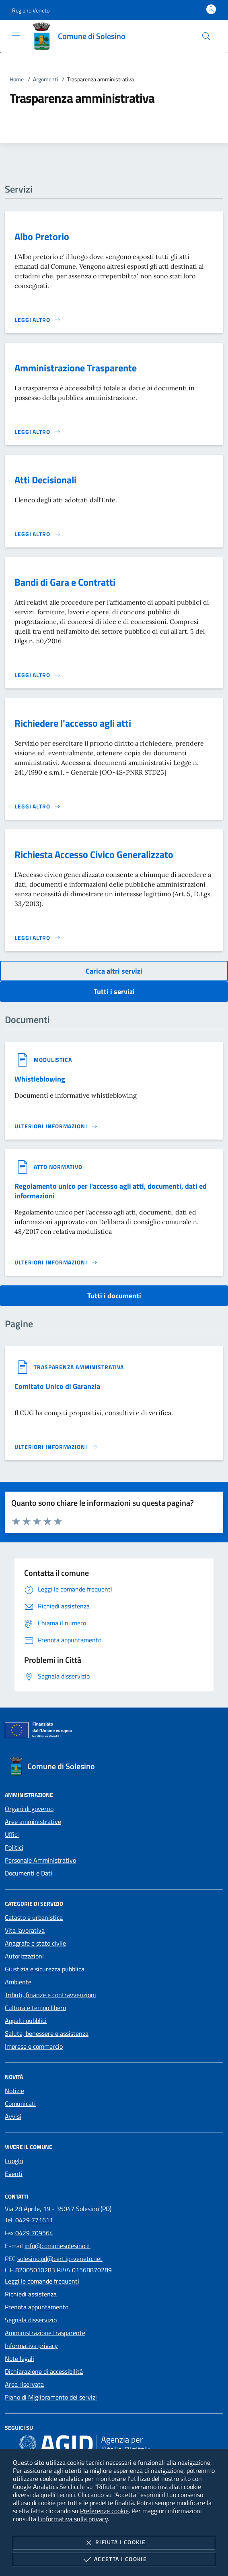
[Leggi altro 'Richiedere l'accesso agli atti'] (37, 806)
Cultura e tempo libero (35, 2007)
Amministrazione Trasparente (75, 368)
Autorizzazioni (24, 1956)
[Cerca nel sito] (206, 36)
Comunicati (20, 2103)
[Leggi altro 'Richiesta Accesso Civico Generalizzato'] (37, 937)
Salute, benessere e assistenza (46, 2033)
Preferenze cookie (104, 2511)
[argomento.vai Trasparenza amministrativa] (79, 1367)
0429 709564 (34, 2233)
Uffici (12, 1834)
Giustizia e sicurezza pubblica (44, 1969)
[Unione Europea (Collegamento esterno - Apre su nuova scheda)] (114, 1731)
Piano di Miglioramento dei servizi (51, 2397)
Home (17, 79)
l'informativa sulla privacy (73, 2519)
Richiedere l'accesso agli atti (72, 723)
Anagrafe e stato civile (35, 1943)
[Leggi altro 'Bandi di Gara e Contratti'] (37, 675)
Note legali (19, 2358)
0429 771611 (34, 2220)
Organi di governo (29, 1808)
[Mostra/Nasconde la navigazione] (16, 35)
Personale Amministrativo (40, 1860)
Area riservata (24, 2384)
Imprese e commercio (34, 2046)
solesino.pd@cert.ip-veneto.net (60, 2258)
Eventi (14, 2173)
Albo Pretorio (41, 236)
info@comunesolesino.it (57, 2246)
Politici (14, 1847)
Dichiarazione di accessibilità (44, 2371)
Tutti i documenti (114, 1295)
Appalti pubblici (26, 2020)
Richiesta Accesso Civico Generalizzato (93, 854)
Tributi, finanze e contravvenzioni (50, 1995)
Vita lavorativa (25, 1930)
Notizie (14, 2090)
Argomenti (45, 79)
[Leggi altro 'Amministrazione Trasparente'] (37, 431)
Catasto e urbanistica (34, 1917)
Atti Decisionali (45, 480)
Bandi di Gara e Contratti (64, 582)
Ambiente (18, 1982)
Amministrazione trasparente (45, 2333)
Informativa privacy (31, 2345)
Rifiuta (114, 2542)
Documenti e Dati (28, 1873)
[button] (30, 10)
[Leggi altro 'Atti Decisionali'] (37, 534)
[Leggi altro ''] (56, 1126)
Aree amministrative (33, 1821)
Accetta (114, 2559)
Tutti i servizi (114, 991)
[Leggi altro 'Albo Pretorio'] (37, 319)
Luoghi (14, 2161)
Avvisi (13, 2116)
